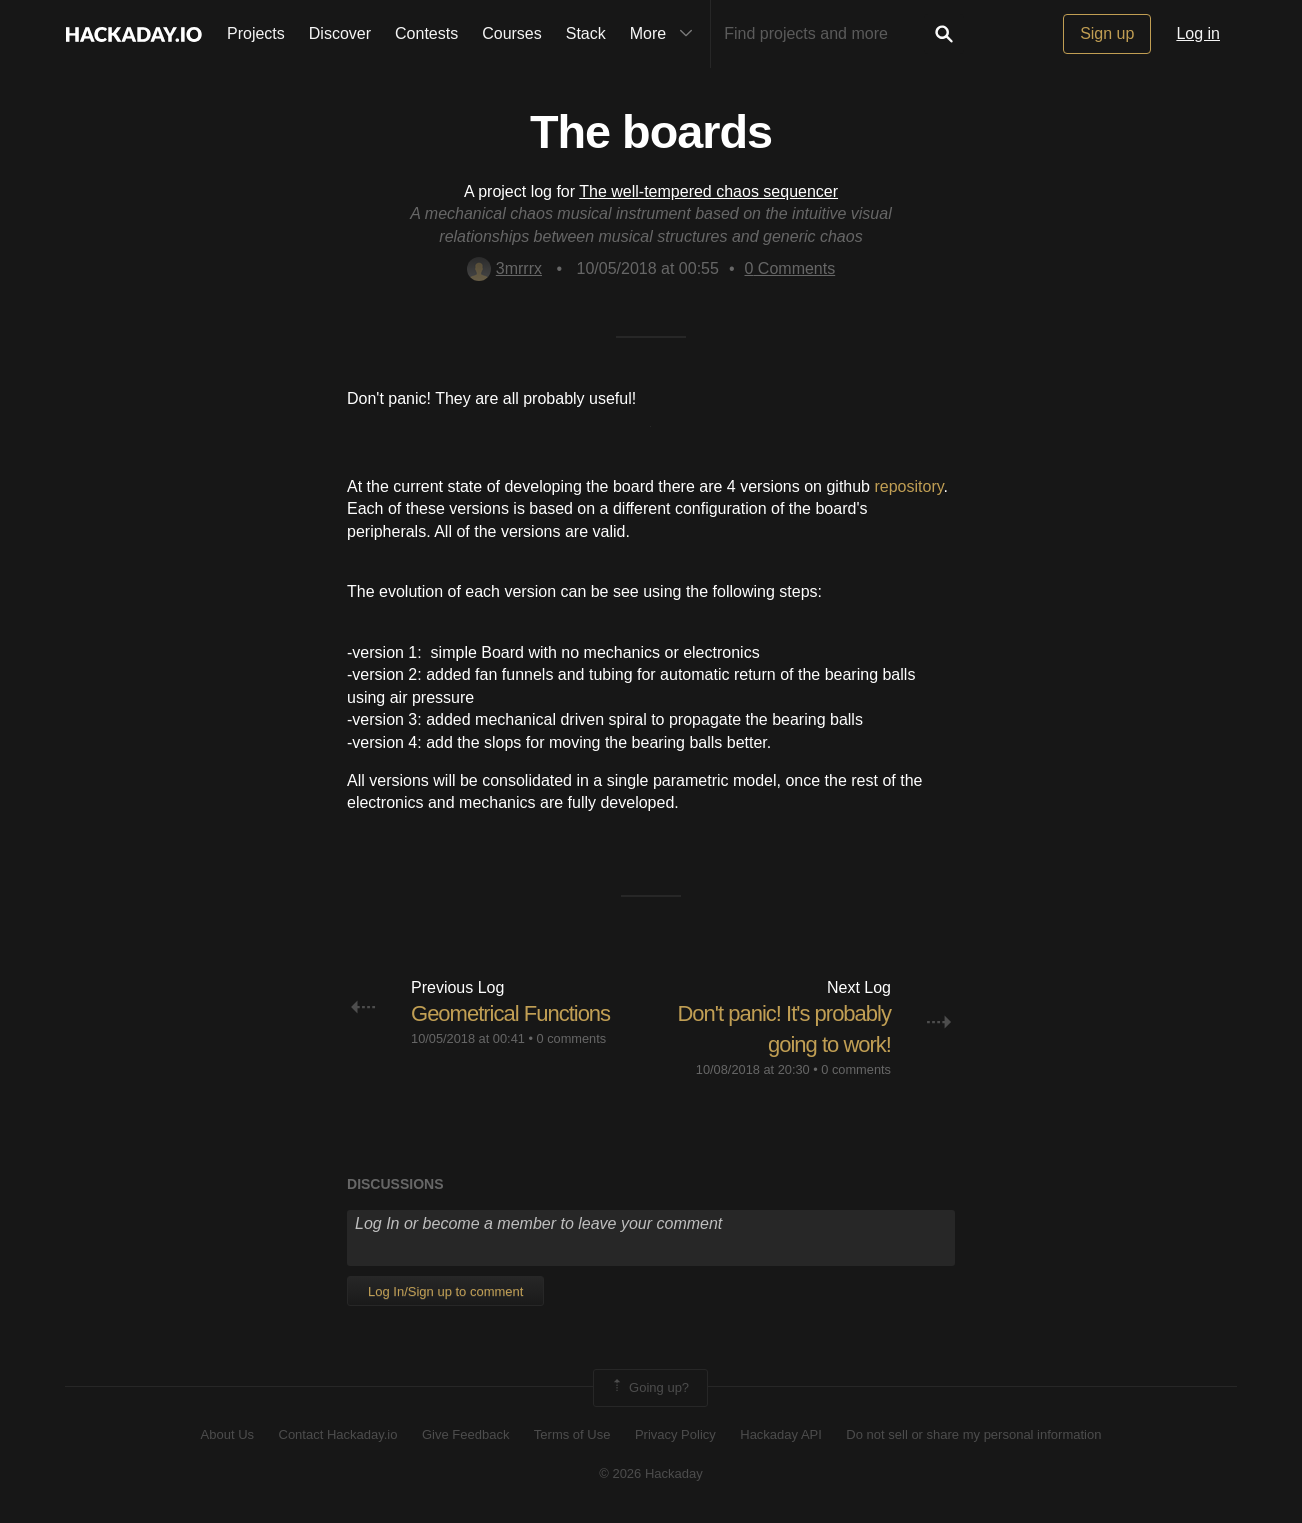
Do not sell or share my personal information (973, 1434)
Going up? (649, 1388)
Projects (256, 33)
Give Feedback (465, 1434)
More (666, 34)
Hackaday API (781, 1434)
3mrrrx (504, 268)
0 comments (571, 1038)
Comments (790, 268)
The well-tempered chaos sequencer (708, 191)
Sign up (1107, 33)
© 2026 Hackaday (651, 1473)
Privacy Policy (675, 1434)
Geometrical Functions (510, 1013)
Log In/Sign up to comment (445, 1291)
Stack (586, 33)
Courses (512, 33)
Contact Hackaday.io (338, 1434)
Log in (1198, 33)
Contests (426, 33)
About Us (227, 1434)
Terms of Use (572, 1434)
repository (908, 486)
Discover (340, 33)
